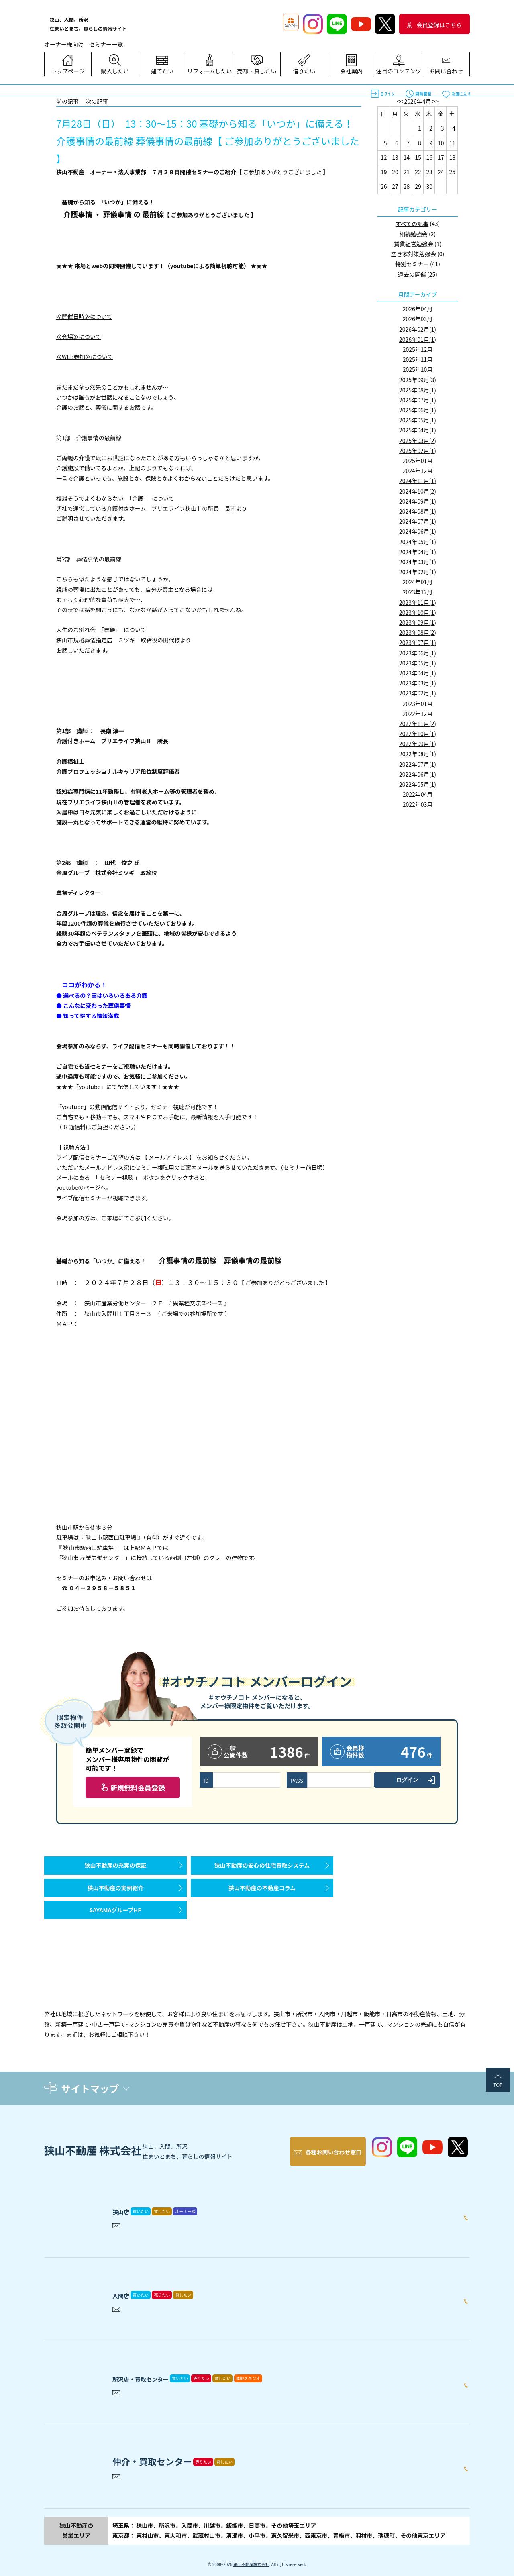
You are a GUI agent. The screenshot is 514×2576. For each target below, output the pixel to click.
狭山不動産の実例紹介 (116, 1900)
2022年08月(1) (417, 754)
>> (435, 101)
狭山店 (125, 2201)
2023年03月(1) (417, 683)
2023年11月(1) (417, 602)
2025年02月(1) (417, 451)
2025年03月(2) (417, 440)
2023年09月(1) (417, 622)
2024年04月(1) (417, 552)
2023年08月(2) (417, 632)
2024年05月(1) (417, 542)
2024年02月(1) (417, 572)
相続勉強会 (414, 234)
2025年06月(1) (417, 410)
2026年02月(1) (417, 329)
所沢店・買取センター (156, 2368)
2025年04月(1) (417, 430)
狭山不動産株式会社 (251, 2556)
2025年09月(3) (417, 380)
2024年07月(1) (417, 521)
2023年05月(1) (417, 663)
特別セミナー (412, 264)
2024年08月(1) (417, 511)
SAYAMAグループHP (115, 1930)
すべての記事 (412, 224)
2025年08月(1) (417, 390)
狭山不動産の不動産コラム (262, 1900)
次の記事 (97, 101)
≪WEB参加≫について (84, 357)
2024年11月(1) (417, 481)
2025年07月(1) (417, 400)
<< (400, 101)
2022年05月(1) (417, 784)
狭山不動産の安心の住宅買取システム (262, 1869)
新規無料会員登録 (137, 1788)
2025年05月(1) (417, 420)
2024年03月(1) (417, 562)
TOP (497, 2084)
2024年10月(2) (417, 491)
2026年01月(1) (417, 339)
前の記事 (67, 101)
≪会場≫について (78, 336)
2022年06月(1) (417, 774)
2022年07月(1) (417, 764)
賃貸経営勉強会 (413, 244)
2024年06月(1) (417, 531)
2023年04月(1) (417, 673)
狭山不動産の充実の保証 (116, 1869)
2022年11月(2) (417, 724)
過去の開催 (412, 274)
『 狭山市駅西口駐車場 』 (111, 1537)
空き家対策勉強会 (413, 254)
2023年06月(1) (417, 653)
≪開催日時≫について (84, 316)
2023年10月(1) (417, 612)
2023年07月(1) (417, 642)
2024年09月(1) (417, 501)
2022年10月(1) (417, 734)
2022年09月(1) (417, 744)
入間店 (125, 2284)
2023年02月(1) (417, 693)
